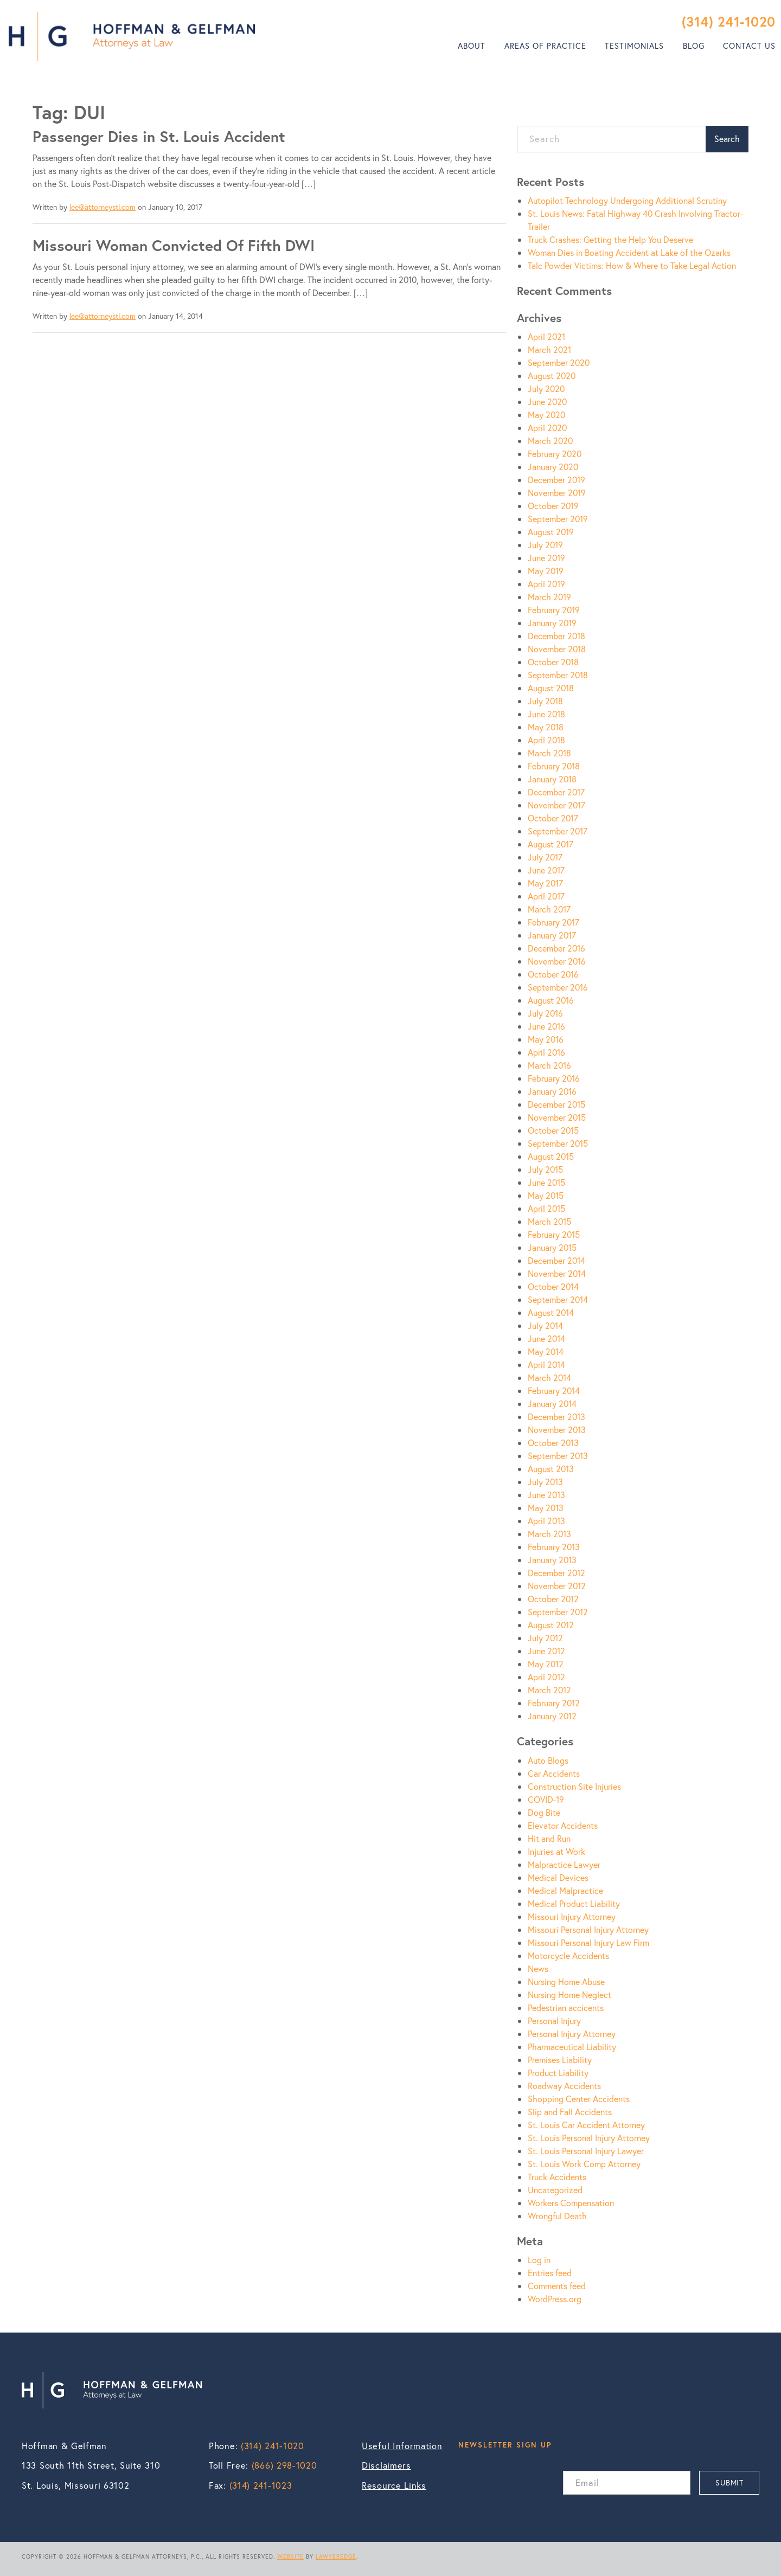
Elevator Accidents (563, 1825)
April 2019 (546, 583)
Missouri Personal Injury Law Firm (588, 1942)
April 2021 (546, 336)
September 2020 (559, 362)
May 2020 (546, 414)
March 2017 (549, 909)
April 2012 (546, 1676)
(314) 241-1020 (729, 21)
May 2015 (546, 1195)
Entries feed (550, 2272)
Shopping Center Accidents (579, 2098)
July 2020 (546, 388)
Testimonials (634, 46)
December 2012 (556, 1572)
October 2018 (553, 661)
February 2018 (554, 766)
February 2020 (554, 453)
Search (727, 138)
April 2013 (546, 1520)
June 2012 (546, 1650)
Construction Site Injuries (574, 1786)
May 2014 (546, 1351)
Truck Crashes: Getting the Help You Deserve (610, 239)
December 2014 (556, 1260)
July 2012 (545, 1637)
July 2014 (545, 1325)
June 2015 (546, 1182)
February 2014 (554, 1390)
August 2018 (551, 687)
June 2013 (546, 1494)
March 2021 (549, 349)
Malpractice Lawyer (564, 1864)
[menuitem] (472, 46)
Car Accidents (554, 1773)
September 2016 (558, 987)
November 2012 (557, 1585)
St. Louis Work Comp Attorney (584, 2163)
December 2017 (556, 792)
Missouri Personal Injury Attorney (588, 1929)
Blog (694, 46)
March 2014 (549, 1377)
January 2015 (552, 1247)
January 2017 (552, 935)
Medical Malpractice (565, 1890)
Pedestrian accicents (566, 2007)
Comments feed (557, 2285)
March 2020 (550, 440)
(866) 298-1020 (284, 2465)
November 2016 (557, 961)
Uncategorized (555, 2189)
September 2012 (558, 1611)
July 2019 (545, 544)
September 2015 (558, 1143)
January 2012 (552, 1715)
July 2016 (545, 1013)
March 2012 (549, 1689)
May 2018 (546, 727)
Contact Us (749, 46)
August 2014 (551, 1312)
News (538, 1968)
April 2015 (546, 1208)
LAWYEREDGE (336, 2556)
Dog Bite (544, 1812)
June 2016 (546, 1026)
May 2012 (546, 1663)
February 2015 (554, 1234)
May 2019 (546, 570)
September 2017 (557, 831)
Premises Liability (560, 2059)
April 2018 (546, 740)
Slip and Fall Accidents (570, 2111)
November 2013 (557, 1429)
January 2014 (552, 1403)
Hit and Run (549, 1838)
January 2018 (552, 779)
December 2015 (556, 1104)
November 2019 (557, 492)
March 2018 (549, 753)
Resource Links (394, 2485)
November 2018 (557, 648)
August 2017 (550, 844)
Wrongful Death (557, 2215)
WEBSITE (290, 2556)
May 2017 (545, 883)
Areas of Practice (545, 46)
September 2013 (558, 1455)
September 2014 (558, 1299)
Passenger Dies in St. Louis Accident (159, 136)
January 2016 (552, 1091)
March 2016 (549, 1065)
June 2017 (546, 870)
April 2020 (547, 427)
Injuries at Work (556, 1851)
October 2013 (553, 1442)
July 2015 (545, 1169)
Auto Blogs (548, 1760)
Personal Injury (554, 2020)
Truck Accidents (557, 2176)
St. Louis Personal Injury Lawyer (586, 2150)
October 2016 (553, 974)
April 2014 (546, 1364)
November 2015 (557, 1117)
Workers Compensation (571, 2202)
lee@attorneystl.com (102, 207)
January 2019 (552, 622)
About (471, 46)
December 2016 (556, 948)
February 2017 (553, 922)
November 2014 (557, 1273)
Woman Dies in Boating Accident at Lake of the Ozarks (629, 252)
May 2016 (546, 1039)
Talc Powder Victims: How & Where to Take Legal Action (632, 265)
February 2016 (554, 1078)
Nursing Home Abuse (566, 1981)
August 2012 (551, 1624)
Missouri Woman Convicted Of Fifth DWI (174, 245)
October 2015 (553, 1130)
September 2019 (558, 518)
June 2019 (546, 557)
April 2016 (546, 1052)
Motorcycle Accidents (568, 1955)
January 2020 (553, 466)
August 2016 (551, 1000)
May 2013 (546, 1507)
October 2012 (553, 1598)
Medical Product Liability (574, 1903)
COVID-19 (546, 1799)
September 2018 (558, 674)
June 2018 (546, 714)
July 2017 (545, 857)
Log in (539, 2259)
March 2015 (549, 1221)
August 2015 (551, 1156)
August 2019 (551, 531)
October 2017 (553, 818)
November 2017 (556, 805)
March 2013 (549, 1533)
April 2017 (546, 896)
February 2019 (554, 609)
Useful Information (402, 2446)
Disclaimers (386, 2465)
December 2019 (556, 479)
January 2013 (552, 1559)
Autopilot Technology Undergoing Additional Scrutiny (627, 200)
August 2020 (551, 375)
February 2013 (554, 1546)
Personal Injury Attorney (572, 2033)
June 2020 (547, 401)
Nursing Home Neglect (569, 1994)
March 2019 (549, 596)
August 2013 (551, 1468)
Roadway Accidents (564, 2085)
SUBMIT (729, 2482)
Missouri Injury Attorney (572, 1916)
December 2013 (556, 1416)
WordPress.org (554, 2298)
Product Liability (558, 2072)
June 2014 (546, 1338)
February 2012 (554, 1702)
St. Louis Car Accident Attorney (586, 2124)
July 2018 (545, 700)
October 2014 (553, 1286)
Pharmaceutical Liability (572, 2046)
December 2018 (556, 635)
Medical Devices (558, 1877)
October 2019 (553, 505)
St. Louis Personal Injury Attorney (589, 2137)
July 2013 (545, 1481)
